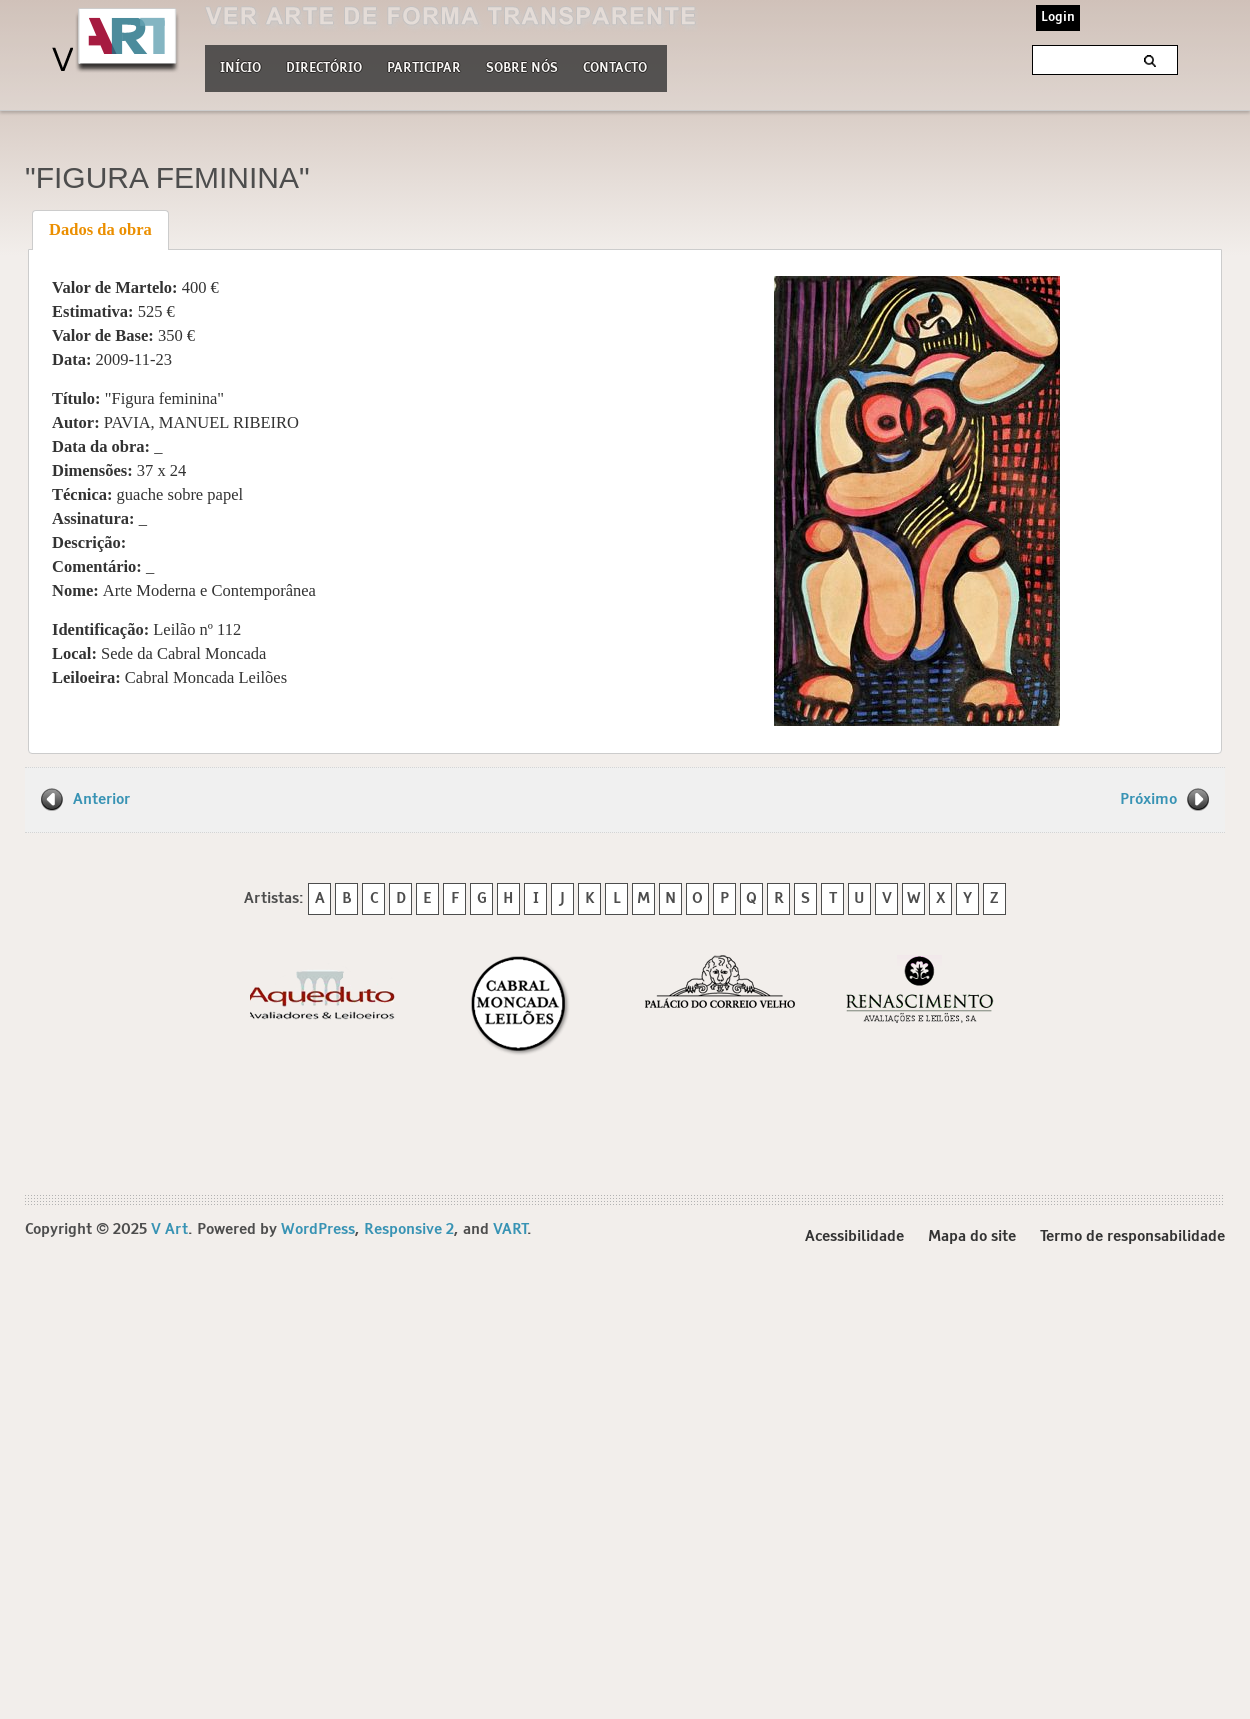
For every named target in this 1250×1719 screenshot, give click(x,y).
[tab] (101, 230)
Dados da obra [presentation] (100, 229)
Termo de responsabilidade (1132, 1236)
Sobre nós (522, 66)
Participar (424, 68)
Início (240, 68)
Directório (324, 66)
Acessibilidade (854, 1236)
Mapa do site (972, 1236)
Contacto (615, 68)
